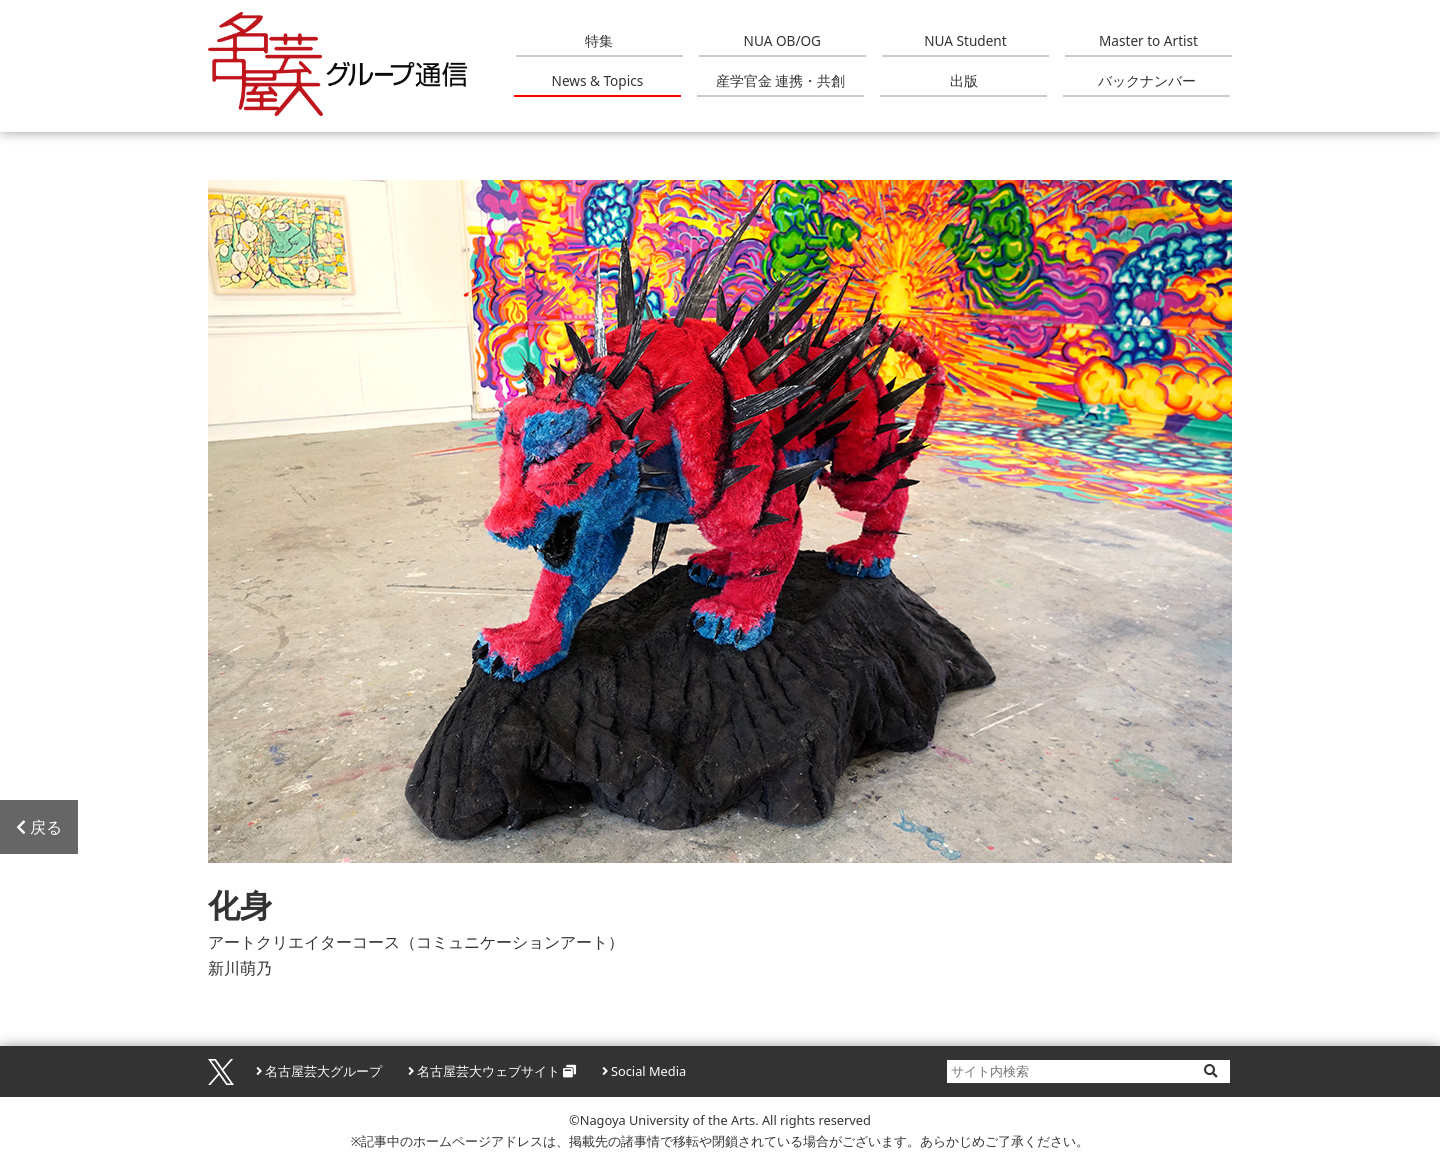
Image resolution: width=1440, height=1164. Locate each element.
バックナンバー (1147, 80)
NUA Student (965, 40)
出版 (964, 80)
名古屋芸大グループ (323, 1071)
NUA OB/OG (782, 40)
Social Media (648, 1071)
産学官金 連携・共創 (781, 80)
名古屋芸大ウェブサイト (488, 1071)
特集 (599, 40)
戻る (39, 827)
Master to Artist (1148, 40)
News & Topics (598, 80)
